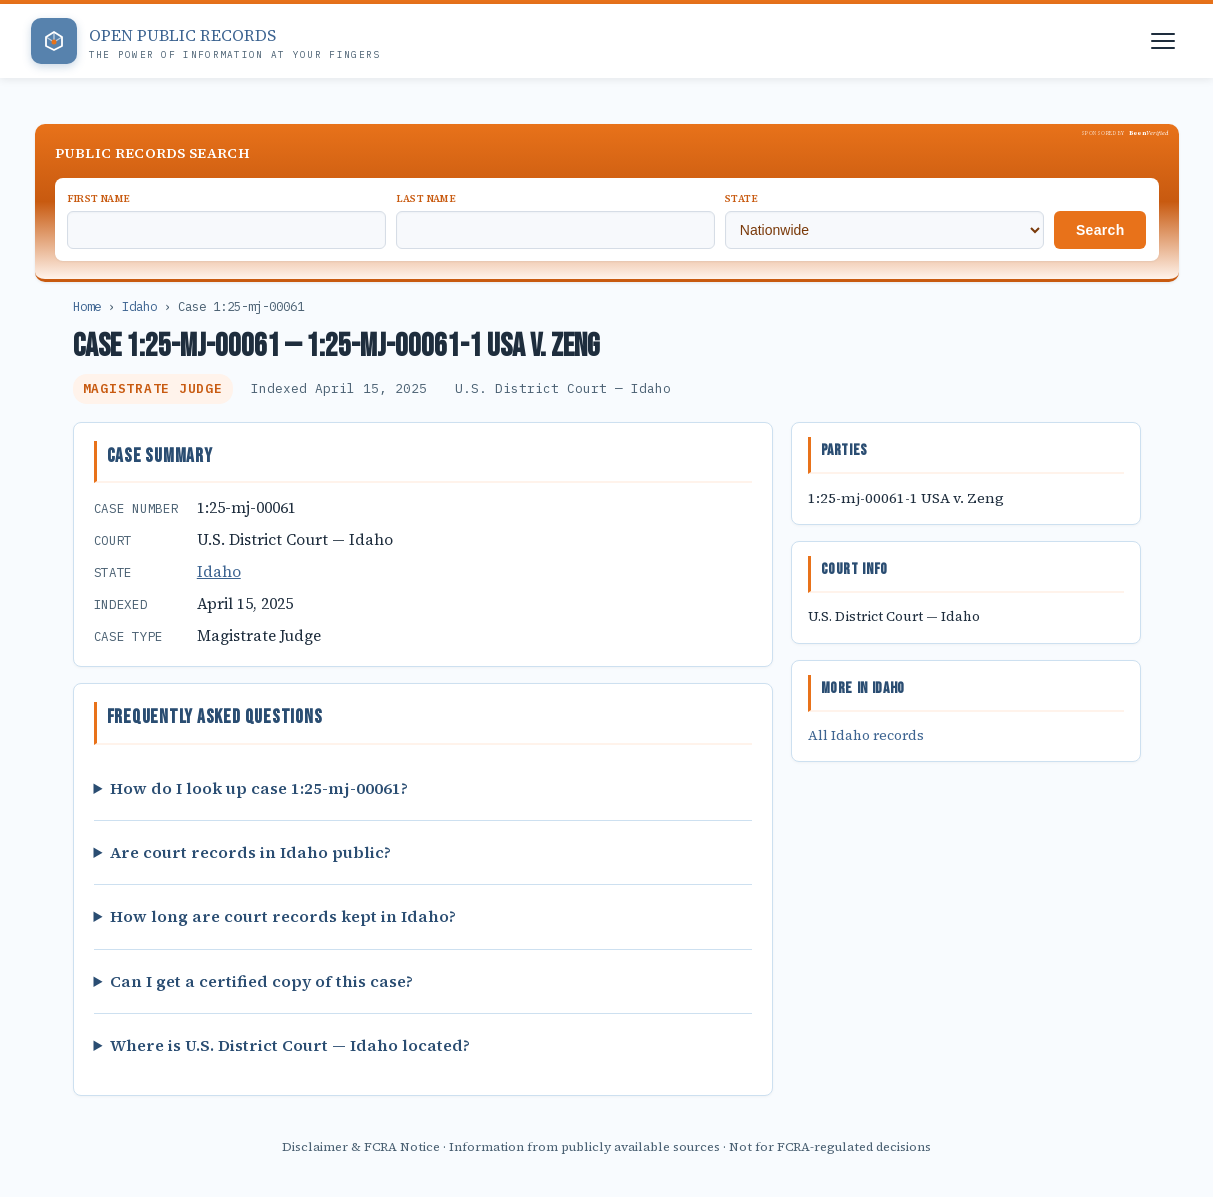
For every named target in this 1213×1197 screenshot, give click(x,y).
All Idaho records (866, 735)
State (742, 198)
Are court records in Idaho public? (250, 852)
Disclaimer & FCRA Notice (361, 1146)
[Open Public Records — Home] (206, 41)
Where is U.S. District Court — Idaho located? (290, 1045)
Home (87, 306)
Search (1100, 230)
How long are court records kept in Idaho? (283, 916)
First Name (99, 198)
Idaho (139, 306)
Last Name (426, 198)
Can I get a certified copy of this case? (261, 981)
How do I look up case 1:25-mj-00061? (259, 788)
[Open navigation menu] (1163, 41)
